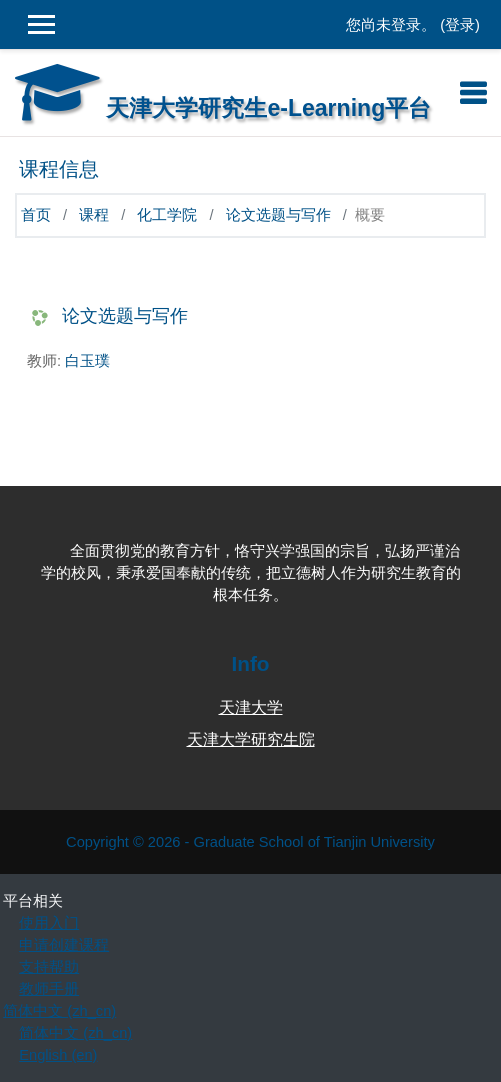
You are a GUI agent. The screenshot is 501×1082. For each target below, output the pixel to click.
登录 (460, 25)
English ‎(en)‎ (58, 1055)
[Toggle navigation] (473, 93)
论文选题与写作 (278, 215)
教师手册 (49, 989)
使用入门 (49, 923)
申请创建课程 (64, 945)
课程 (94, 215)
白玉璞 (87, 361)
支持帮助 (49, 967)
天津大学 (251, 707)
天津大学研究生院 (251, 739)
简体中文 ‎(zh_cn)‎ (59, 1011)
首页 (36, 215)
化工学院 (167, 215)
